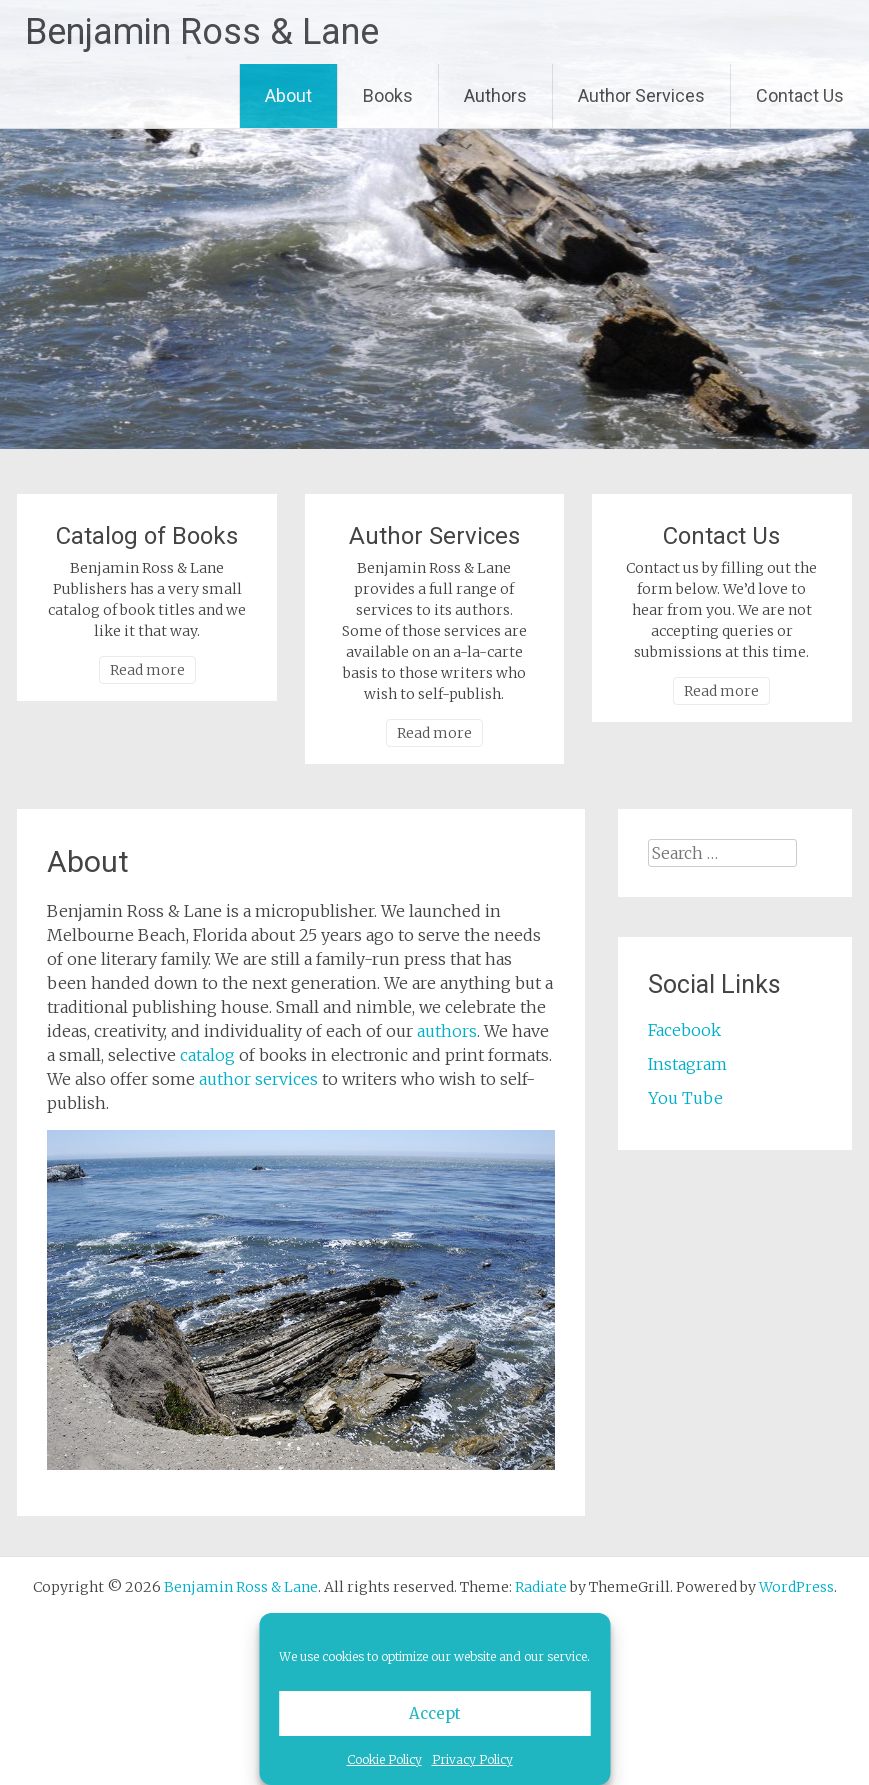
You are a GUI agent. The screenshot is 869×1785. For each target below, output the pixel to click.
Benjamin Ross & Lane (202, 32)
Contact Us (800, 95)
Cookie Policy (384, 1759)
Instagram (687, 1064)
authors (447, 1031)
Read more (147, 670)
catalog (207, 1055)
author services (258, 1079)
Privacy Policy (472, 1759)
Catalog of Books (147, 536)
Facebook (684, 1030)
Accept (435, 1713)
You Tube (685, 1098)
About (288, 95)
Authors (495, 95)
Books (388, 95)
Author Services (641, 95)
